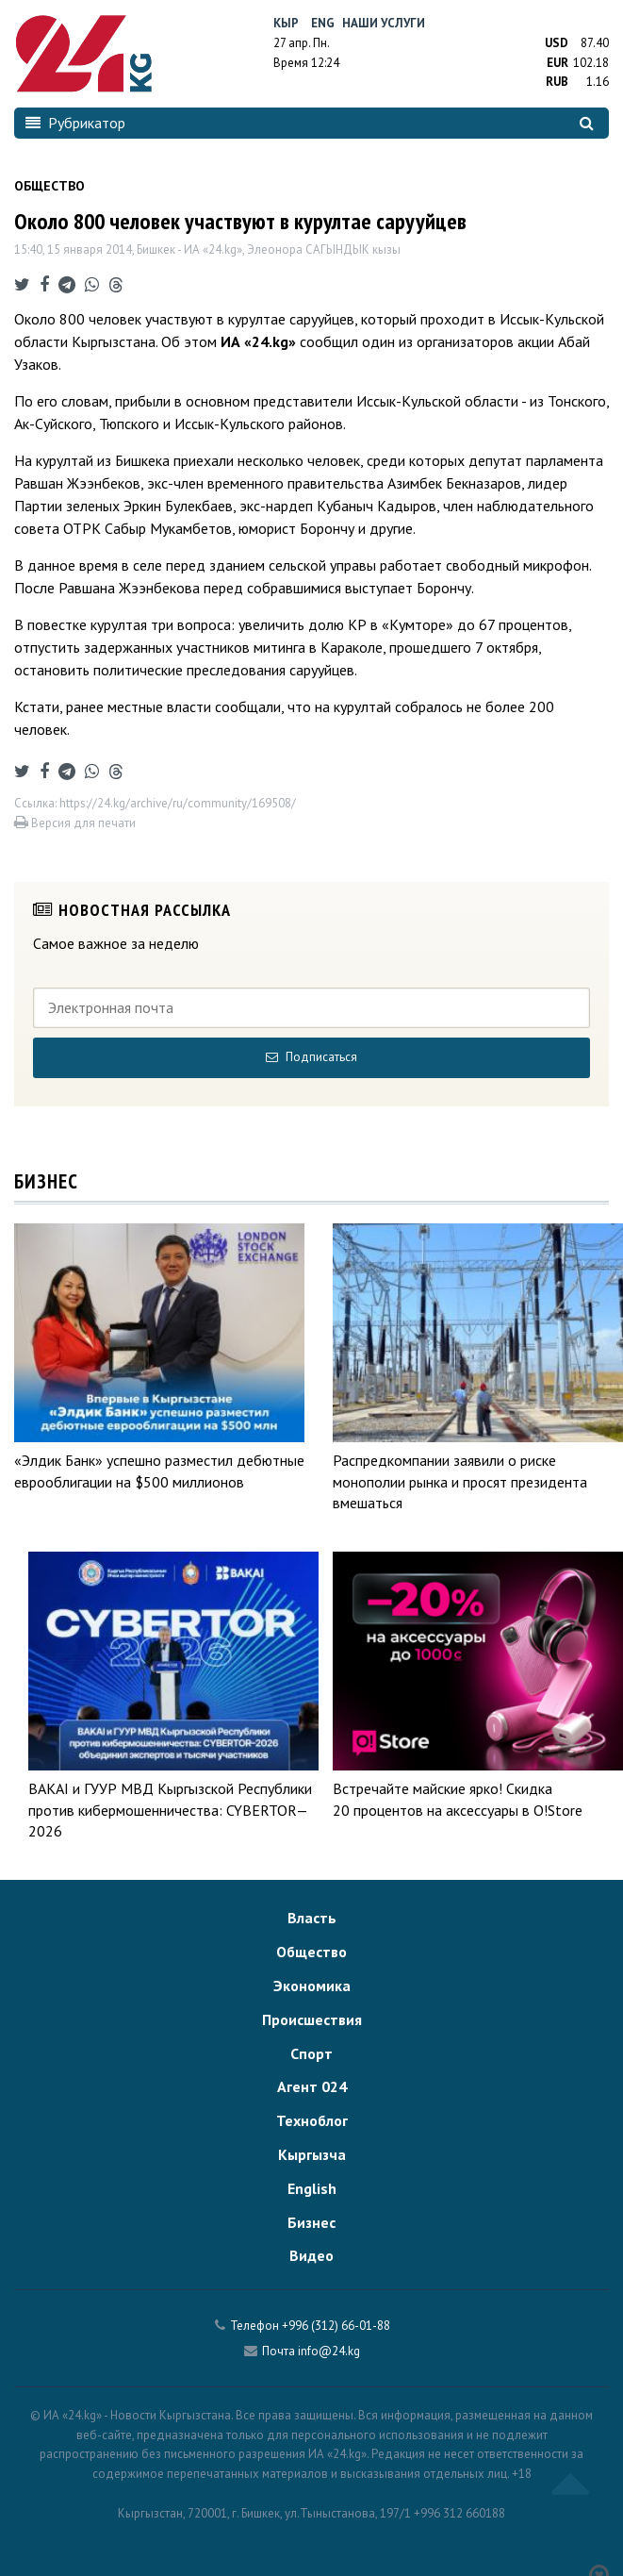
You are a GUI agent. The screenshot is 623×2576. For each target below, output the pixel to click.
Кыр (286, 23)
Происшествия (312, 2019)
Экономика (312, 1985)
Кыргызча (312, 2154)
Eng (323, 23)
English (311, 2188)
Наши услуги (383, 23)
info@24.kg (329, 2351)
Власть (311, 1917)
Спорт (311, 2053)
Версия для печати (75, 823)
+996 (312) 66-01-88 (336, 2326)
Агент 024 (312, 2086)
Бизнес (311, 2222)
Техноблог (312, 2120)
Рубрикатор (75, 122)
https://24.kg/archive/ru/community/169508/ (177, 803)
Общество (311, 1951)
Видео (311, 2255)
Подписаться (311, 1057)
